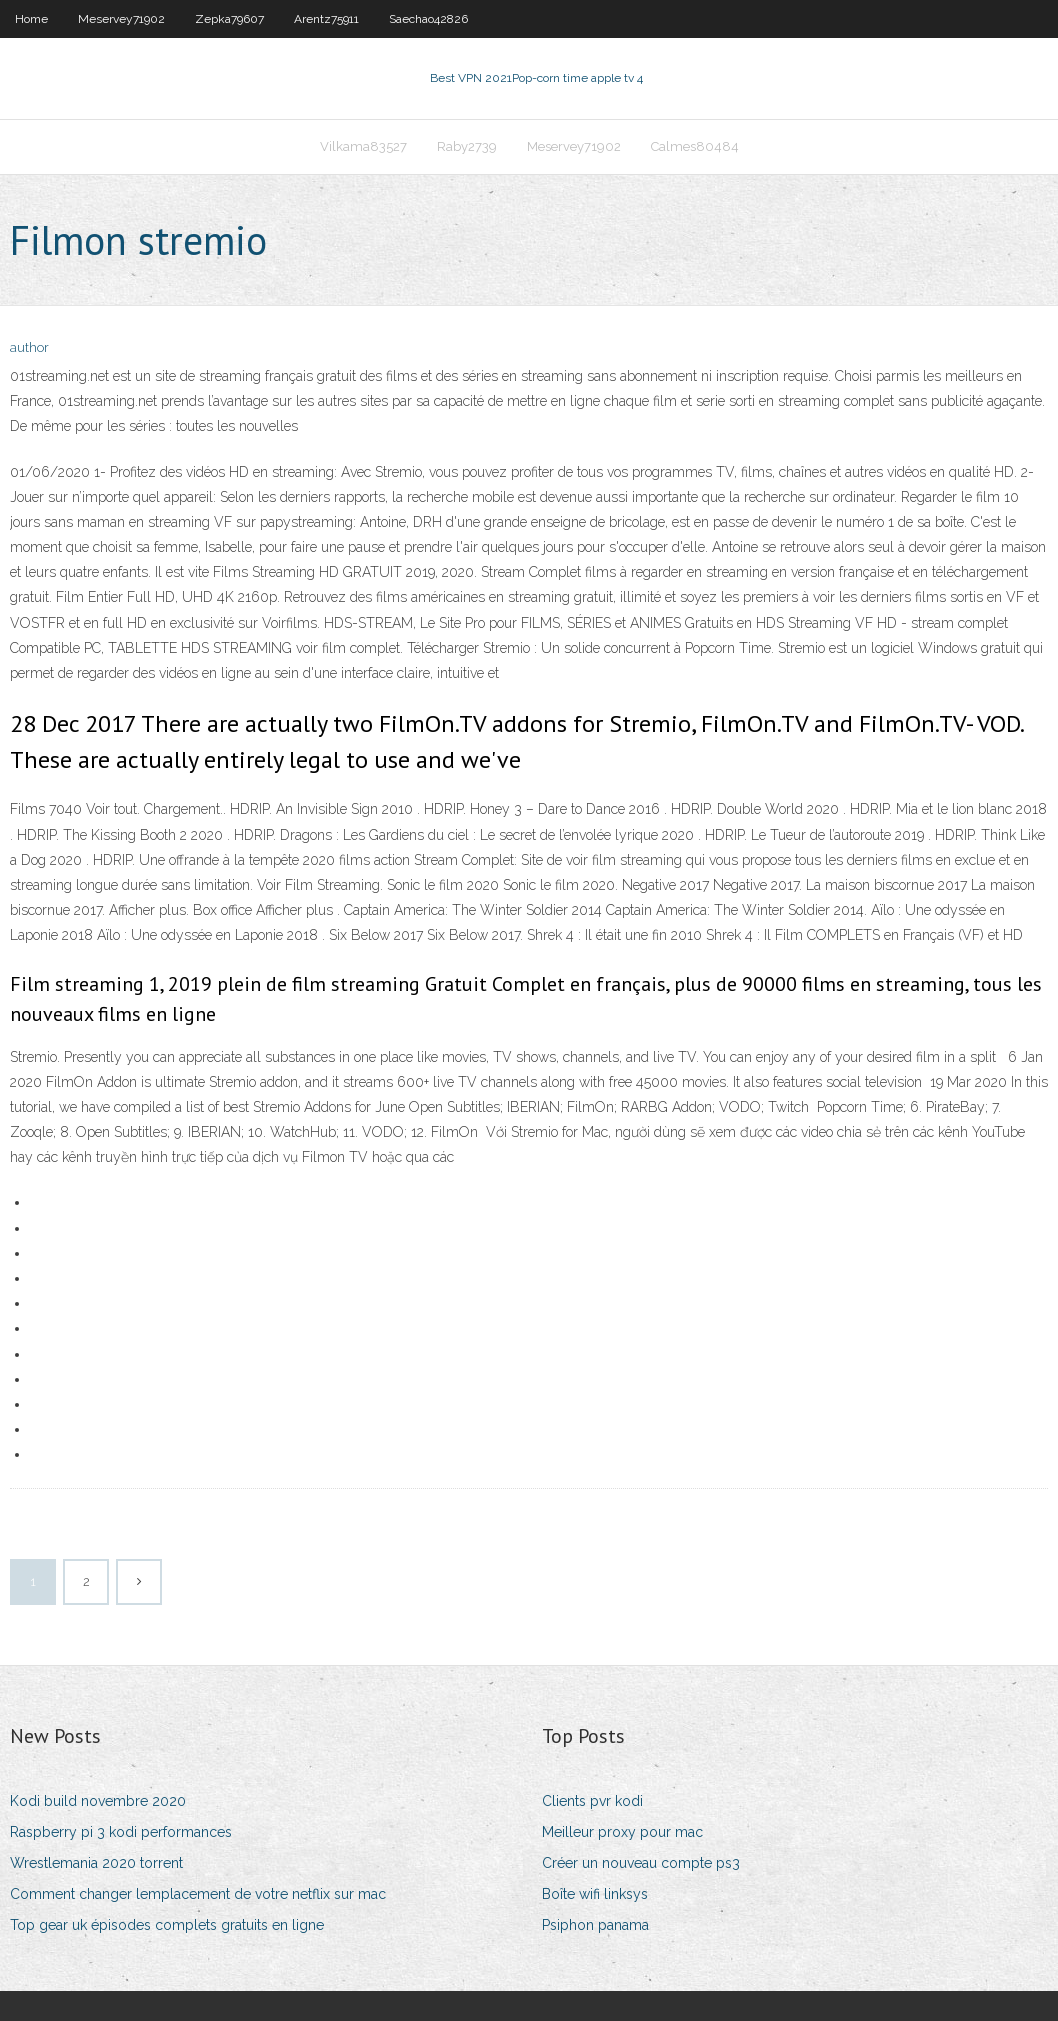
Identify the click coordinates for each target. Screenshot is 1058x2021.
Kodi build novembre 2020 (98, 1801)
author (29, 347)
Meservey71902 (121, 19)
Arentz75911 (326, 19)
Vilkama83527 (363, 146)
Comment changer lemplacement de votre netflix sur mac (198, 1894)
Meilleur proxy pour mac (622, 1832)
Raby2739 (467, 146)
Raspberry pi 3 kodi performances (121, 1832)
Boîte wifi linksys (595, 1894)
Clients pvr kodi (592, 1801)
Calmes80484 (695, 146)
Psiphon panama (595, 1925)
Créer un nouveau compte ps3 (641, 1863)
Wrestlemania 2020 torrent (96, 1863)
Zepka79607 (229, 19)
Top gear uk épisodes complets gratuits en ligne (167, 1925)
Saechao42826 (428, 19)
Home (31, 19)
